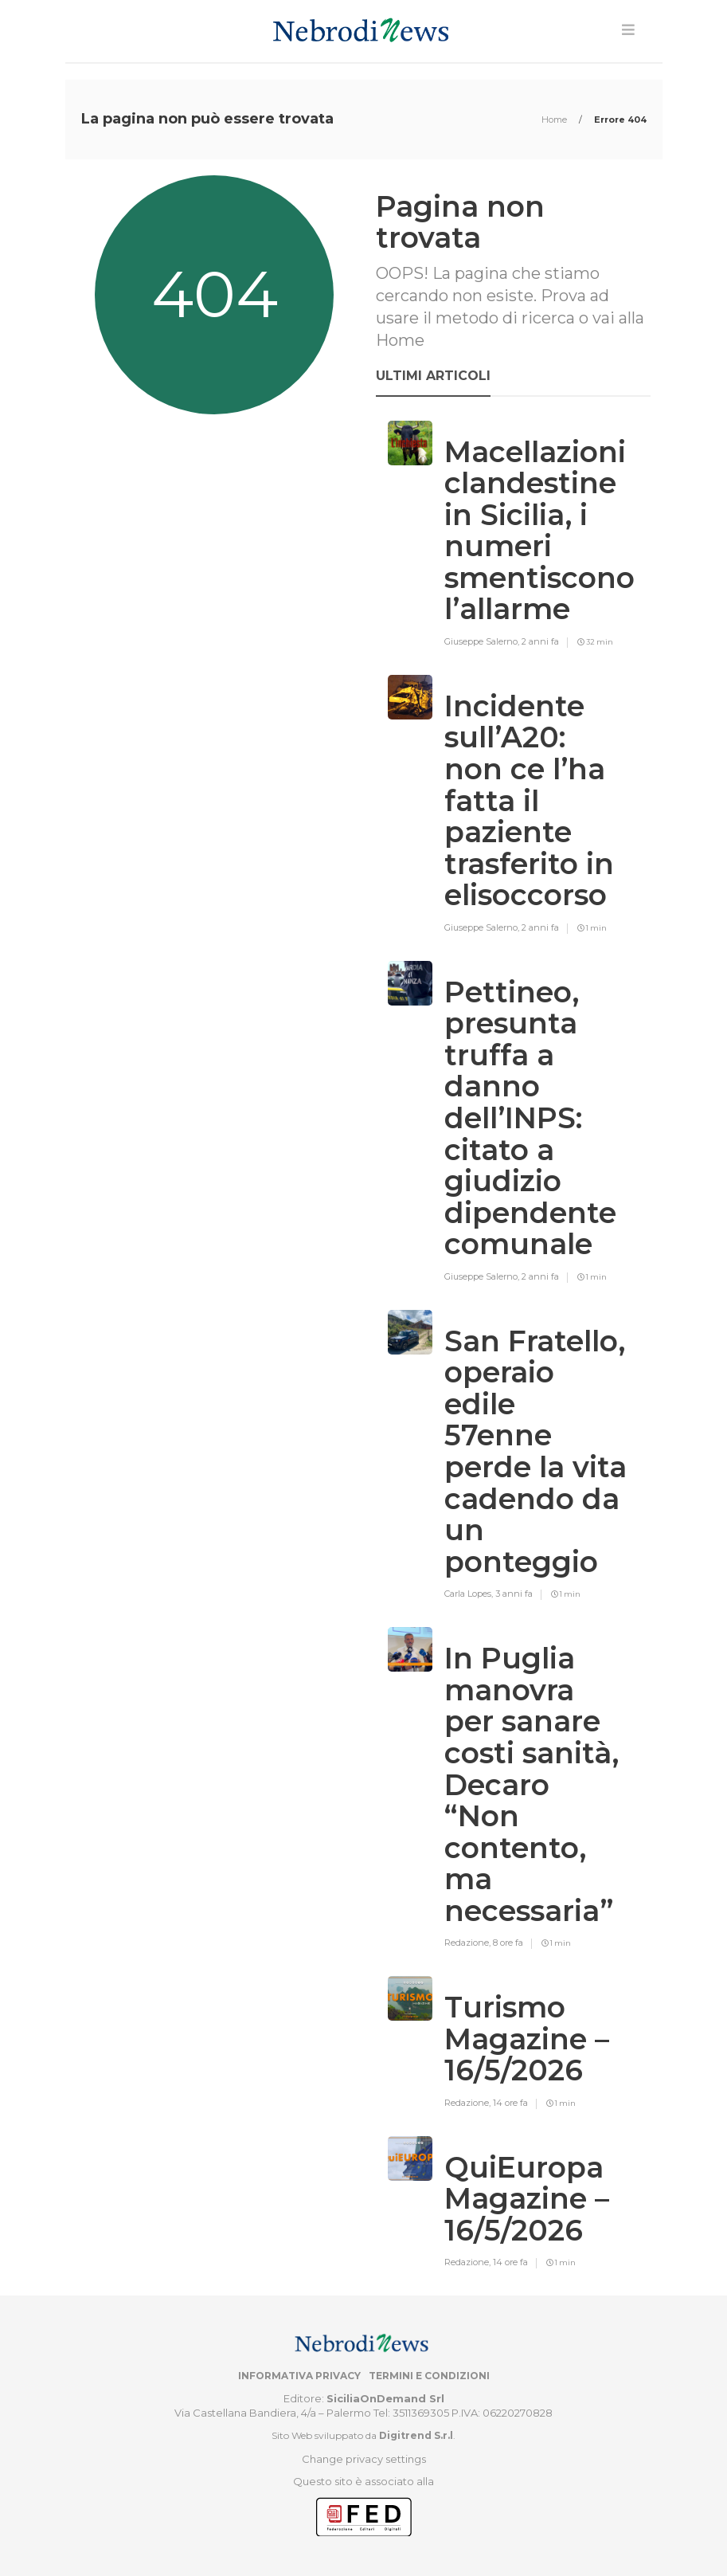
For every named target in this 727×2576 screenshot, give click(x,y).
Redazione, (468, 1942)
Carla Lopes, (469, 1593)
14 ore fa (510, 2102)
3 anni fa (514, 1593)
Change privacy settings (364, 2458)
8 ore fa (508, 1942)
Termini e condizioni (429, 2376)
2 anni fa (540, 641)
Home (555, 119)
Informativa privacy (299, 2376)
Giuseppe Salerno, (483, 641)
